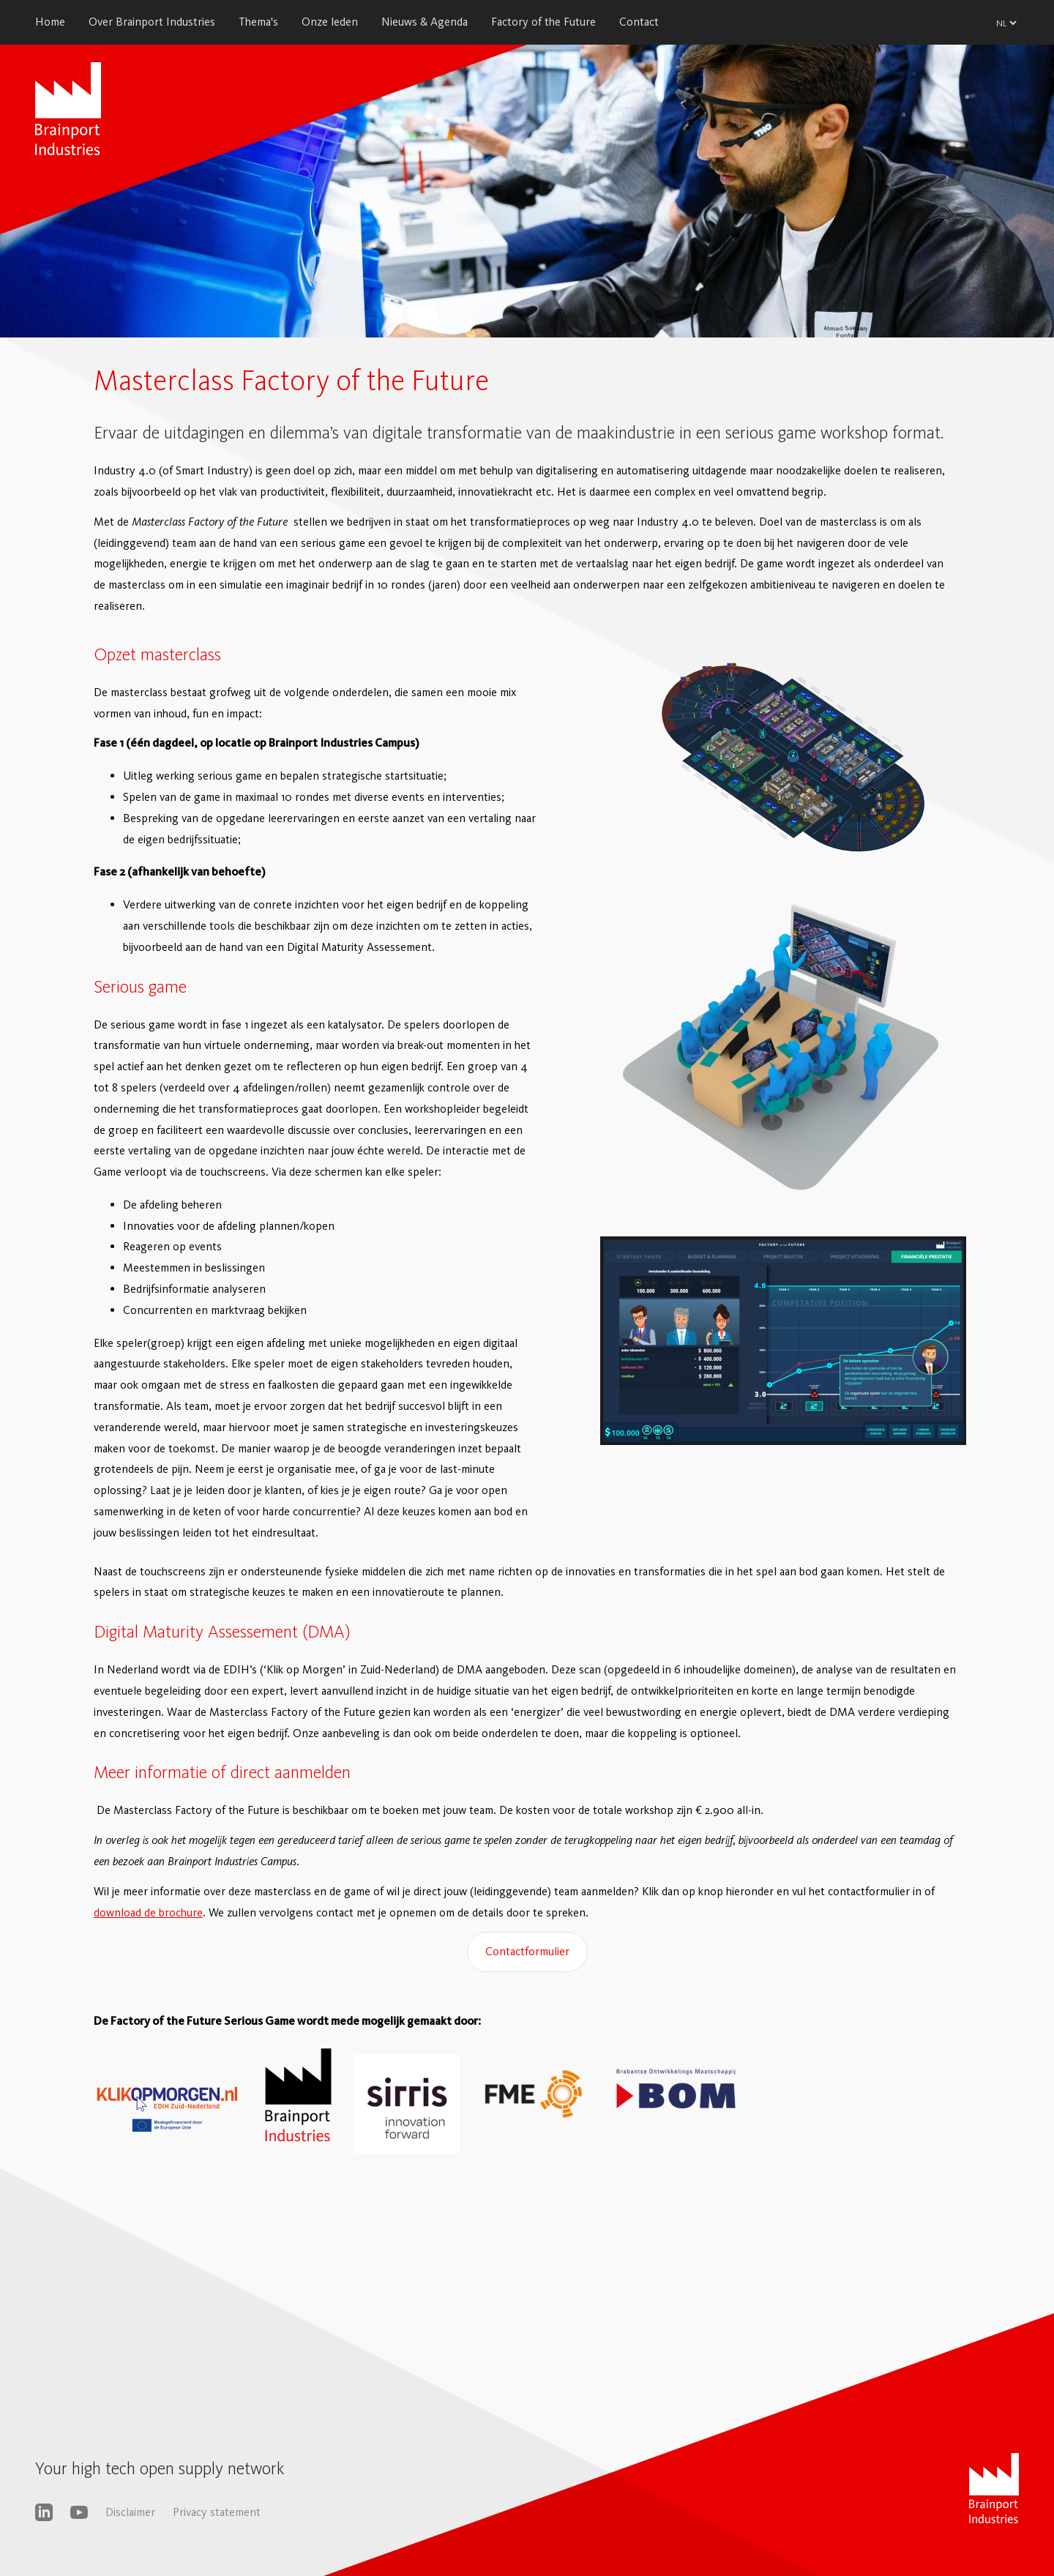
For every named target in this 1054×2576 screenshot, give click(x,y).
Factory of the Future (543, 22)
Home (50, 22)
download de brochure (148, 1912)
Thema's (258, 22)
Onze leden (330, 22)
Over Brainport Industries (152, 22)
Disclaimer (130, 2512)
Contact (639, 22)
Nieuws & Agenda (424, 22)
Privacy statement (217, 2512)
